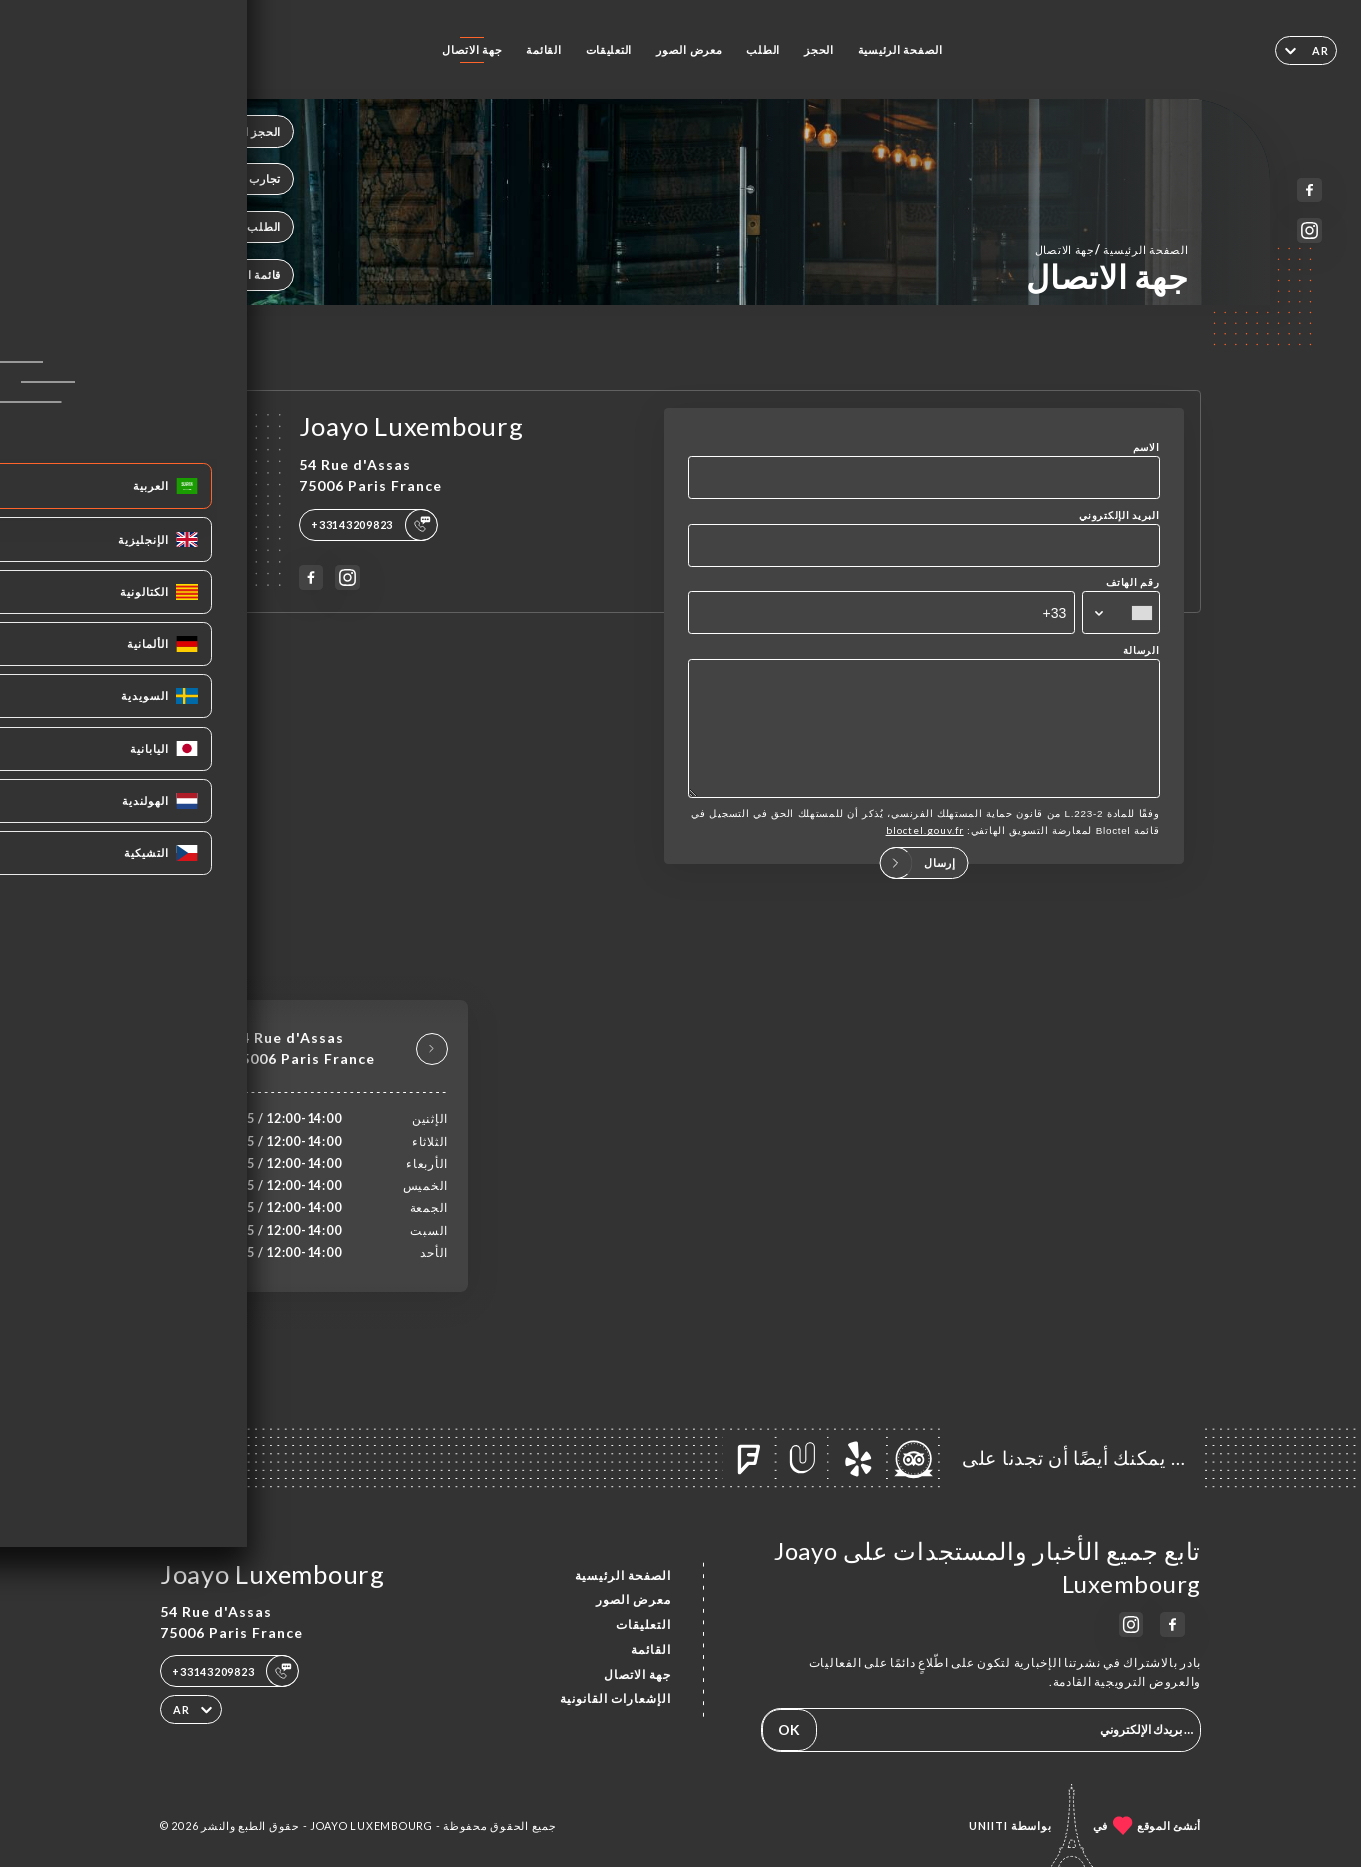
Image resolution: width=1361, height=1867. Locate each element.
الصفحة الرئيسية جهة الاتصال (1112, 249)
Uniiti (988, 1825)
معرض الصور (689, 49)
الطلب (763, 49)
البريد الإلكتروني (1119, 515)
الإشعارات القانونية (615, 1698)
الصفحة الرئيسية (900, 49)
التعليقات (609, 49)
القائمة (543, 49)
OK (789, 1729)
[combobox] (1120, 612)
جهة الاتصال (472, 49)
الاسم (1146, 447)
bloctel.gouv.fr (925, 851)
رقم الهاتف (1132, 582)
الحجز (819, 49)
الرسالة (1141, 650)
